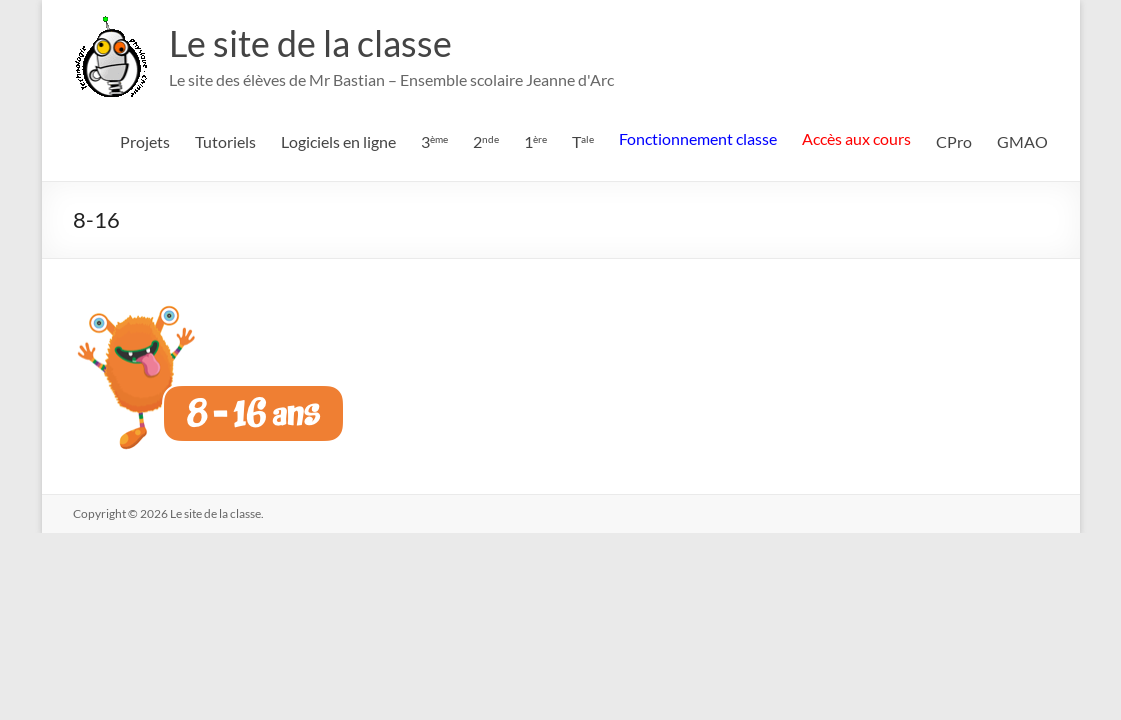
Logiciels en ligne (338, 141)
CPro (954, 141)
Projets (145, 141)
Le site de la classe (310, 43)
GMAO (1022, 141)
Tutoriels (225, 141)
